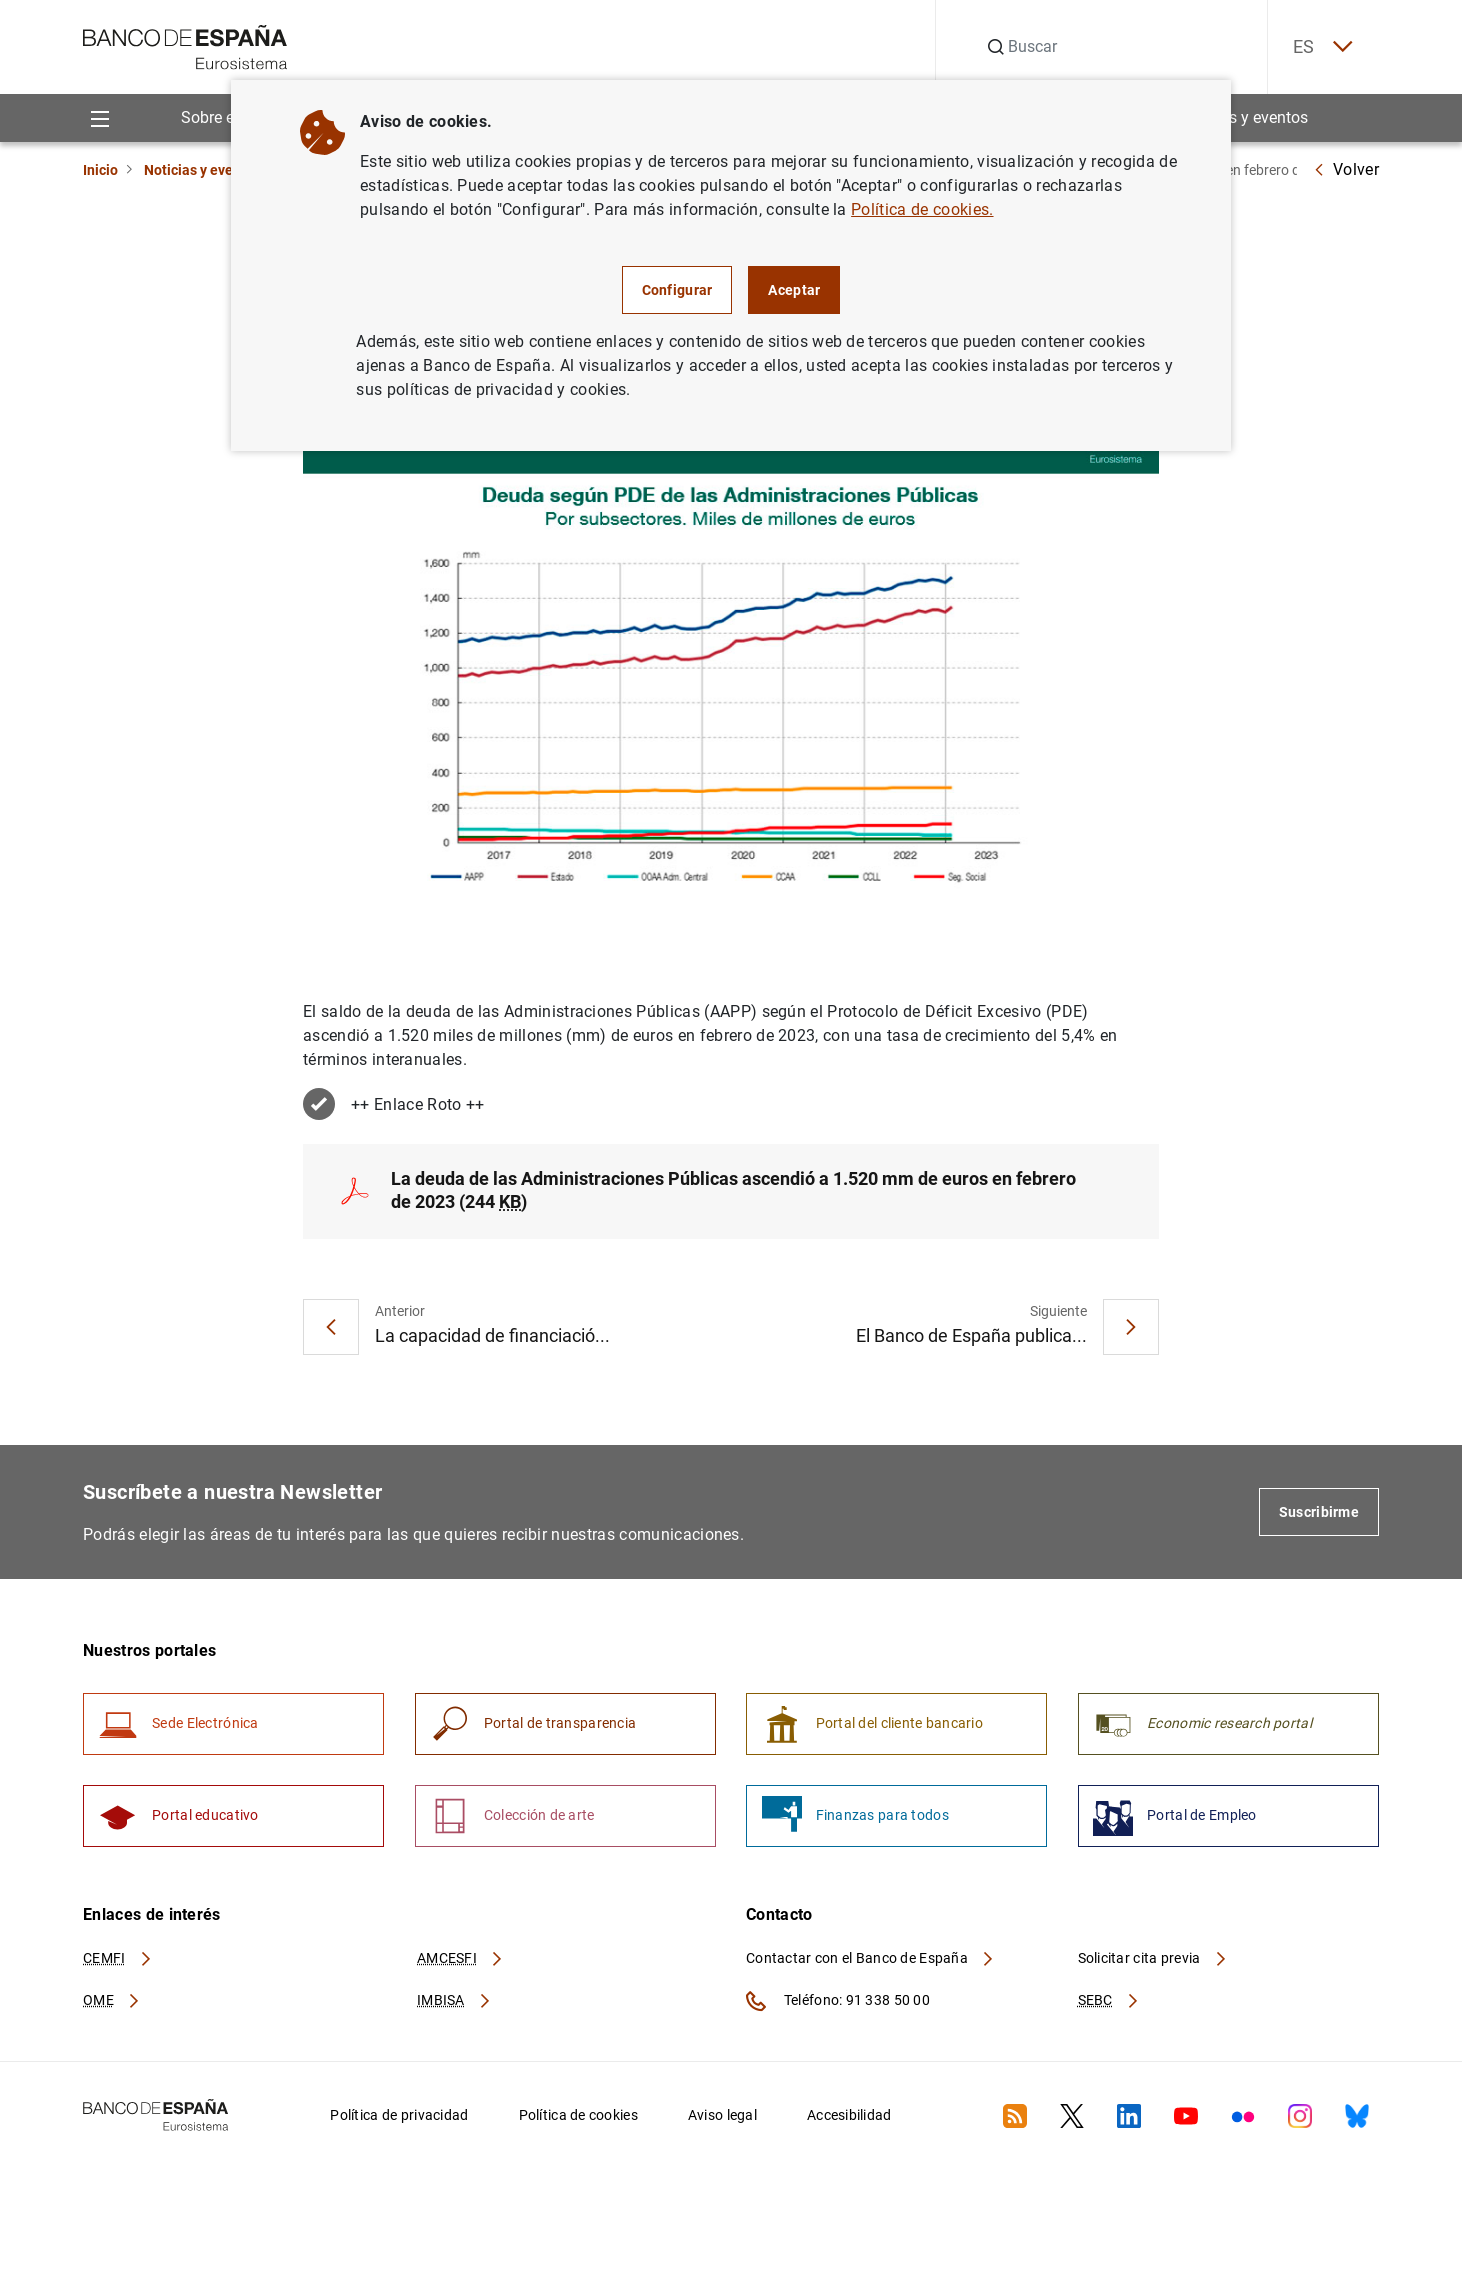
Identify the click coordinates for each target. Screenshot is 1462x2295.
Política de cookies (578, 2125)
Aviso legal (722, 2125)
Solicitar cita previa (1153, 1967)
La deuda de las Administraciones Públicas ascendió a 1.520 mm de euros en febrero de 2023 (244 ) (733, 1193)
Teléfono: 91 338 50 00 (838, 2011)
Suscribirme (1319, 1515)
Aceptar (794, 290)
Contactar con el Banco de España (871, 1967)
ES (1317, 47)
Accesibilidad (849, 2125)
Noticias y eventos (1243, 118)
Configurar (677, 290)
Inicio (100, 170)
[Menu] (99, 118)
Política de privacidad (399, 2125)
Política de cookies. (922, 209)
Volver (1346, 169)
